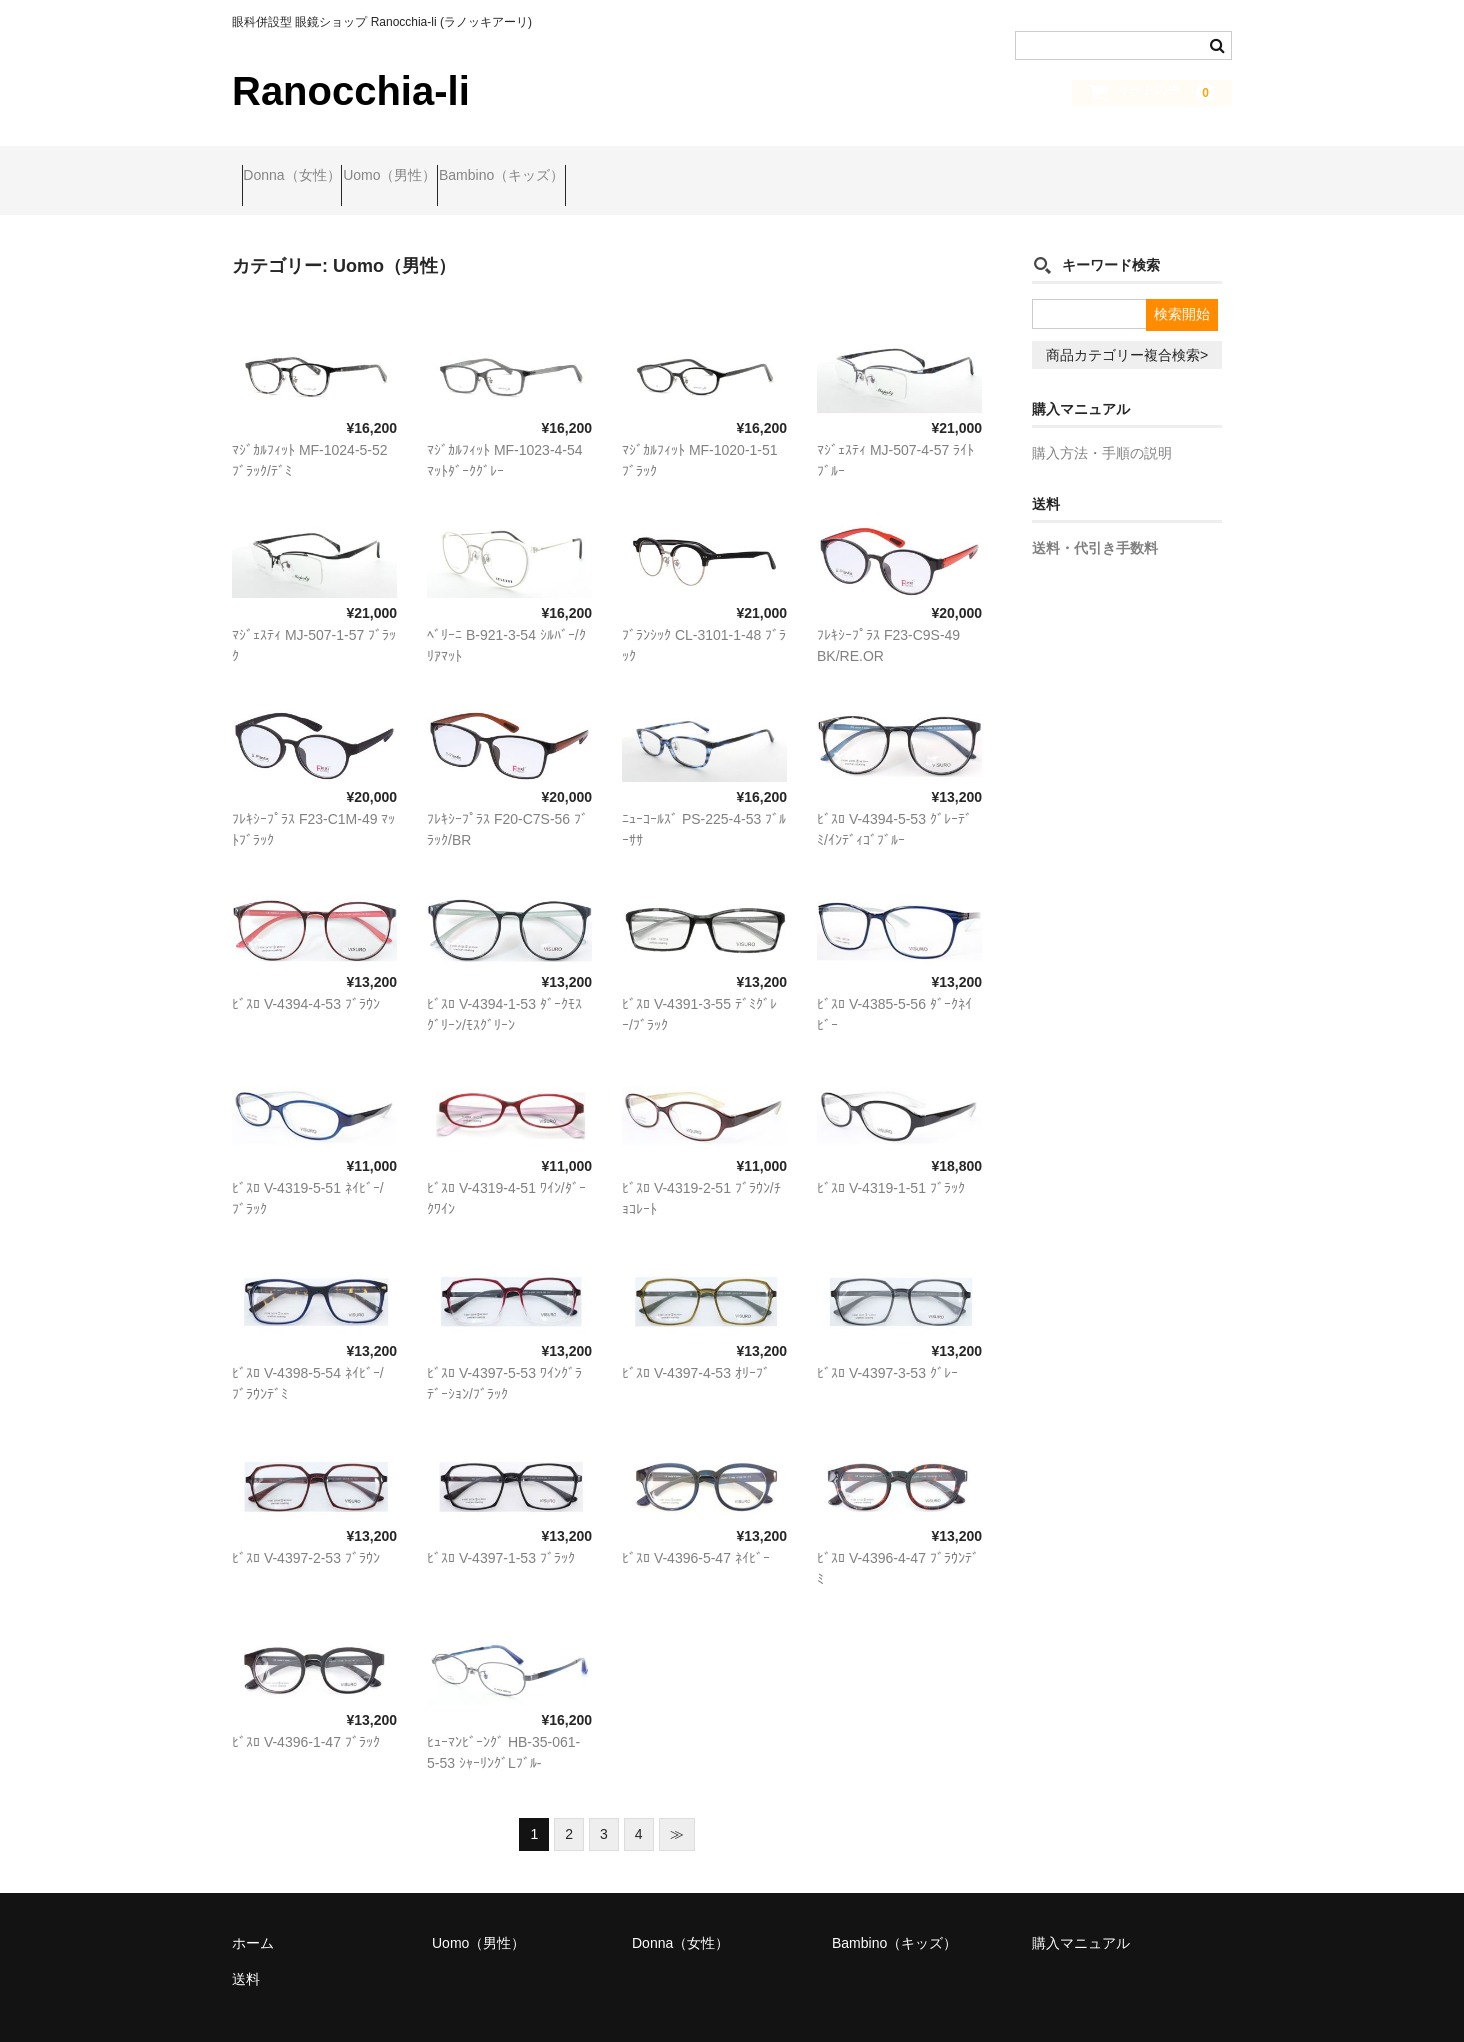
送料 (246, 1951)
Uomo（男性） (437, 167)
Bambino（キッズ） (588, 167)
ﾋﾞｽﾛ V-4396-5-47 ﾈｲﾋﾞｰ (696, 1530)
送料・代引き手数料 (1095, 521)
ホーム (253, 1915)
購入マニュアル (1081, 1915)
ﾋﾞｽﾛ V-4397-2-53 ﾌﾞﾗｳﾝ (306, 1530)
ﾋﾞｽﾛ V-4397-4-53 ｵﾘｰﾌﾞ (696, 1345)
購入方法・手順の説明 (1102, 426)
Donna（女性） (301, 167)
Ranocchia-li (351, 91)
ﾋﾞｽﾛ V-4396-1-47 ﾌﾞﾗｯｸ (306, 1714)
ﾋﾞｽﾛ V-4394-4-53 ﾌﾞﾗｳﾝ (306, 976)
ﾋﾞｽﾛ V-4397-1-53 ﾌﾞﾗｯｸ (501, 1530)
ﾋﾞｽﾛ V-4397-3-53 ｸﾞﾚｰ (887, 1345)
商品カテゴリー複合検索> (1127, 328)
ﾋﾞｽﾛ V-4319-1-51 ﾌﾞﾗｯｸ (891, 1161)
